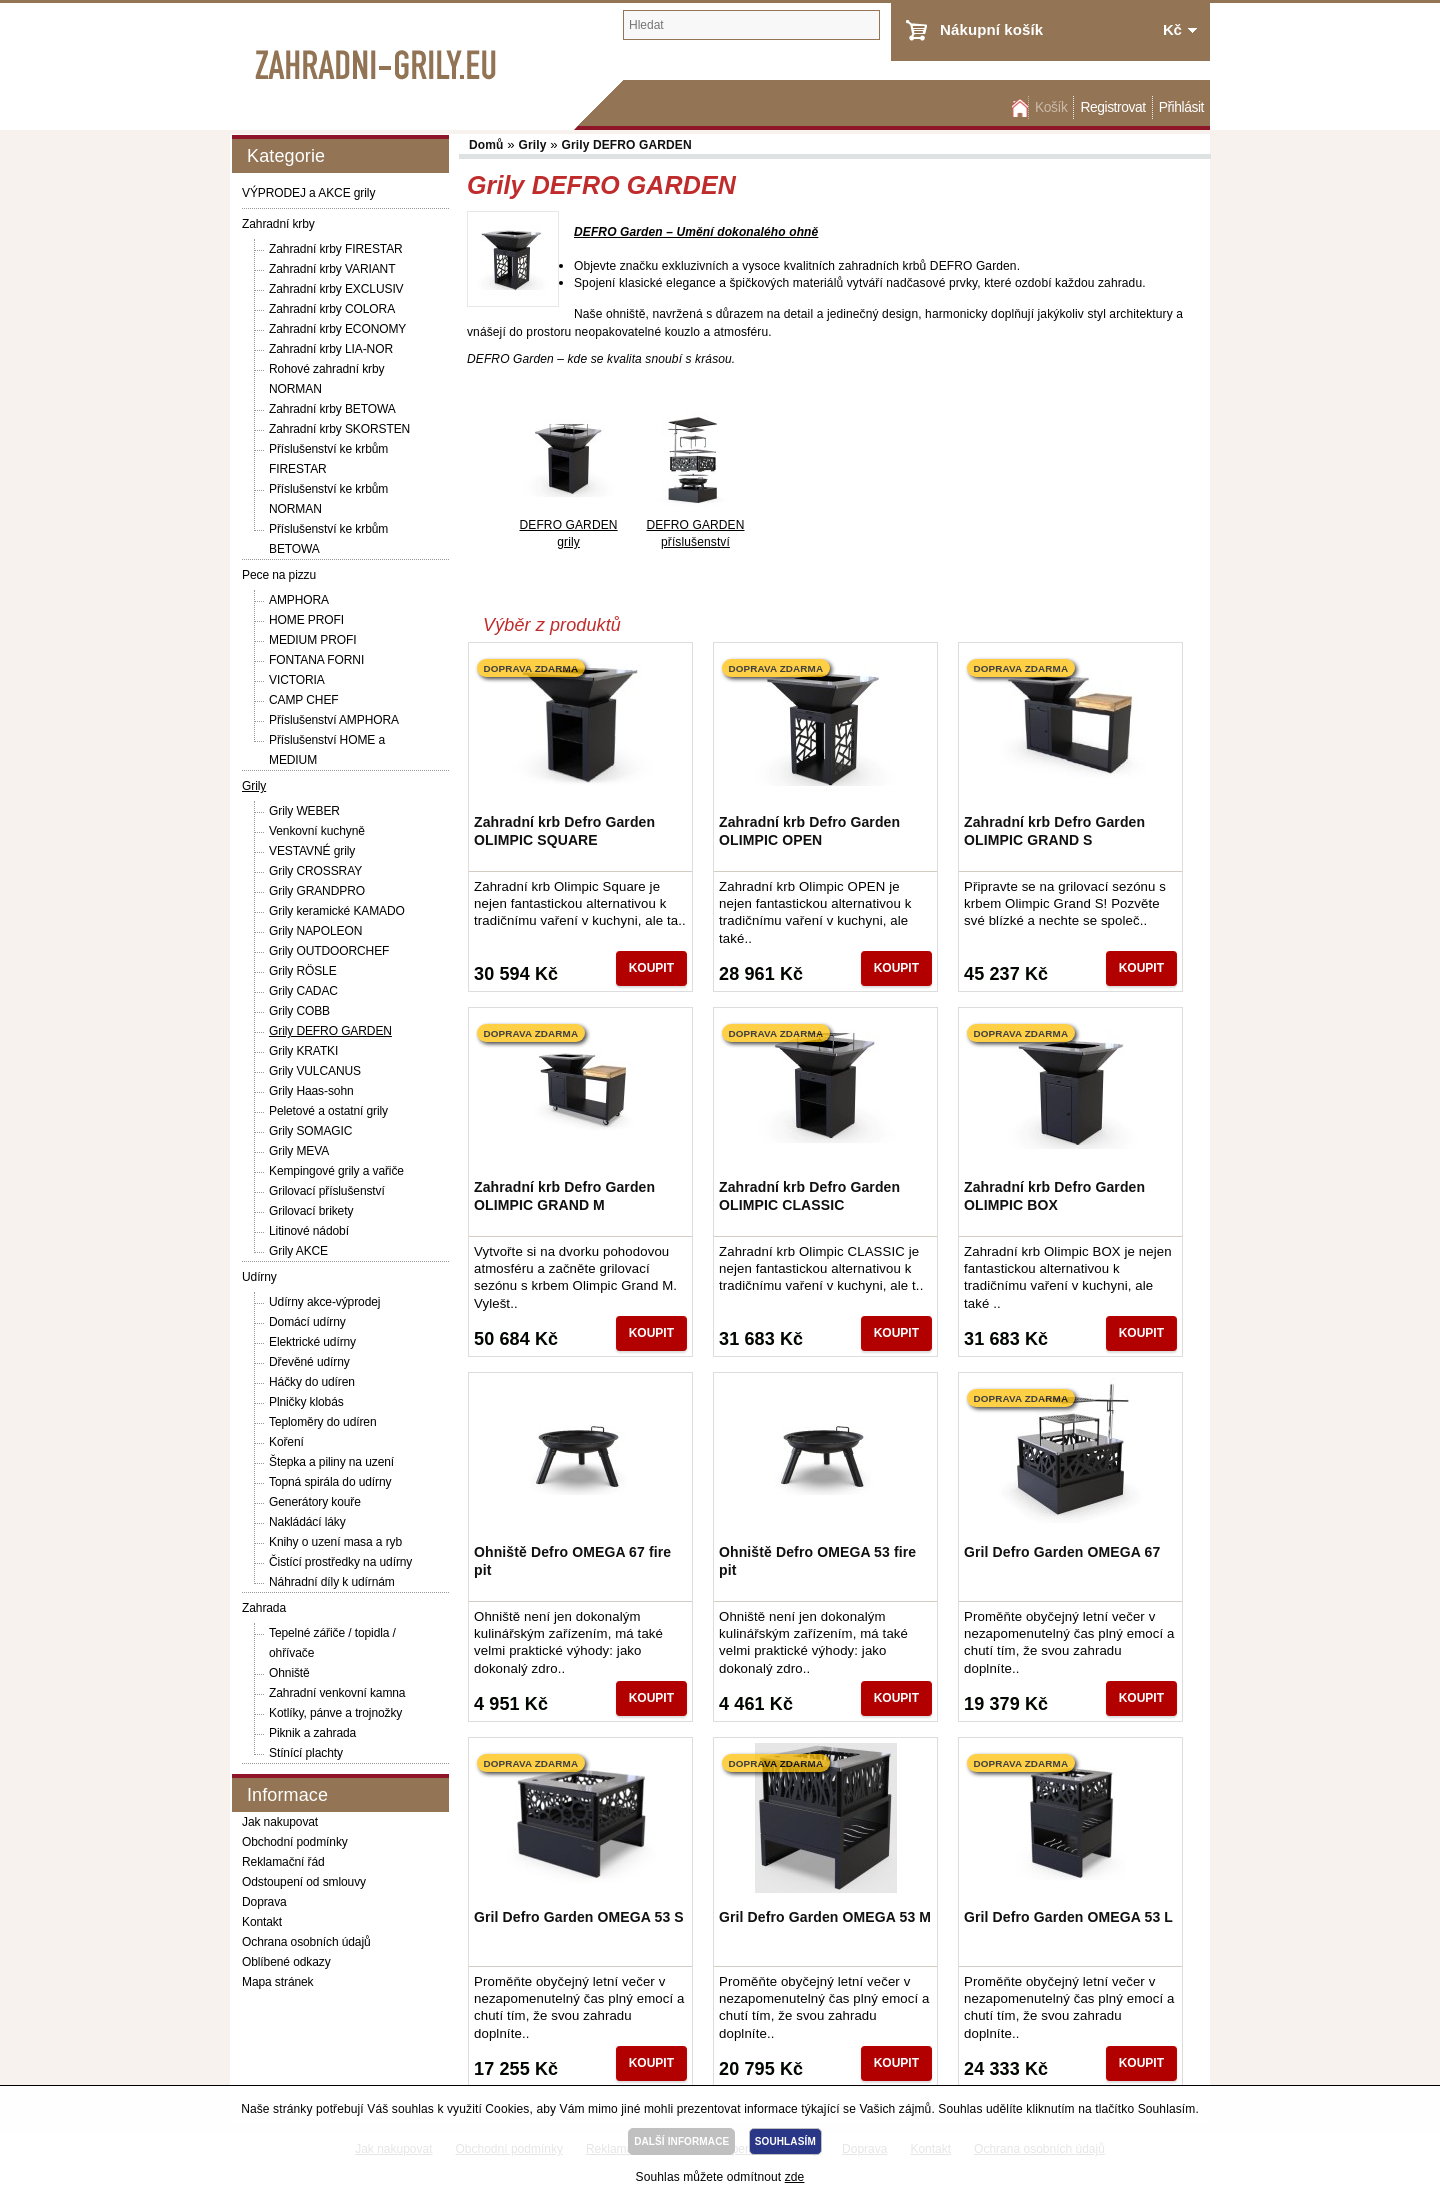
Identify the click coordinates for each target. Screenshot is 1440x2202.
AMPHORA (299, 600)
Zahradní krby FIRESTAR (336, 249)
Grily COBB (299, 1011)
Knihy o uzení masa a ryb (335, 1542)
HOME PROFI (306, 620)
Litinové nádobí (309, 1231)
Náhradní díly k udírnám (332, 1582)
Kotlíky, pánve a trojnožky (335, 1713)
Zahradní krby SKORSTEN (339, 429)
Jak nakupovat (280, 1822)
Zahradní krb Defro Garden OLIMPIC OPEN (809, 831)
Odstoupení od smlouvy (304, 1882)
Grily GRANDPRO (317, 891)
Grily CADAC (303, 991)
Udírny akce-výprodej (324, 1302)
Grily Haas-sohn (311, 1091)
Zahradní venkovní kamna (337, 1693)
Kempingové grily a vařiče (336, 1171)
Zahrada (264, 1608)
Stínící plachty (306, 1753)
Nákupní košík (991, 29)
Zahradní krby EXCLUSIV (336, 289)
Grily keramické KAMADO (337, 911)
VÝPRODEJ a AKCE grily (308, 193)
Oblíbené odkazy (286, 1962)
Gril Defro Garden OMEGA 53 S (579, 1917)
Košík (1051, 107)
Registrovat (1112, 107)
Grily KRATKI (303, 1051)
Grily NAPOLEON (315, 931)
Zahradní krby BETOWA (332, 409)
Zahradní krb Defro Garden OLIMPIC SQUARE (564, 831)
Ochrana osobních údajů (306, 1942)
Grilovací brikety (311, 1211)
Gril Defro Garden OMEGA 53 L (1068, 1917)
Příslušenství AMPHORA (334, 720)
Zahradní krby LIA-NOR (331, 349)
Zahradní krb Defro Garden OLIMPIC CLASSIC (809, 1196)
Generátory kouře (315, 1502)
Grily (254, 786)
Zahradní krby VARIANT (332, 269)
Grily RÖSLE (303, 971)
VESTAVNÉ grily (312, 851)
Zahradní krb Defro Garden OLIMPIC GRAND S (1054, 831)
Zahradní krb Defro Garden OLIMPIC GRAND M (564, 1196)
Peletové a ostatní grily (328, 1111)
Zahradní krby (278, 224)
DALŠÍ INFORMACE (681, 2141)
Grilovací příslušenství (327, 1191)
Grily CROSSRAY (315, 871)
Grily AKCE (298, 1251)
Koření (286, 1442)
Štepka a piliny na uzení (331, 1462)
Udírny (259, 1277)
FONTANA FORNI (316, 660)
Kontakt (262, 1922)
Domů (1018, 107)
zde (795, 2177)
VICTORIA (297, 680)
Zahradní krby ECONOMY (337, 329)
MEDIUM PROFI (312, 640)
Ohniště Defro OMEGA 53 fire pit (817, 1561)
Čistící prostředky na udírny (340, 1562)
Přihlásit (1181, 107)
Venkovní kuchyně (317, 831)
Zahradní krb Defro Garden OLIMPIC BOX (1054, 1196)
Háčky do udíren (312, 1382)
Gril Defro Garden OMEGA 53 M (825, 1917)
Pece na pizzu (279, 575)
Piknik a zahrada (312, 1733)
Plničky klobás (306, 1402)
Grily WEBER (304, 811)
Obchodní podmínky (295, 1842)
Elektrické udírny (312, 1342)
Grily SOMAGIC (310, 1131)
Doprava (264, 1902)
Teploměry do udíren (323, 1422)
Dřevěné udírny (309, 1362)
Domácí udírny (307, 1322)
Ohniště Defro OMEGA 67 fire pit (572, 1561)
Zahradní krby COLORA (332, 309)
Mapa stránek (278, 1982)
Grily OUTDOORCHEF (329, 951)
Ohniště (289, 1673)
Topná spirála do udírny (330, 1482)
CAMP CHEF (304, 700)
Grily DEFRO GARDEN (330, 1031)
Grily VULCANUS (315, 1071)
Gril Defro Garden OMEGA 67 (1062, 1552)
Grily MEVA (299, 1151)
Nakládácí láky (307, 1522)
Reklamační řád (283, 1862)
